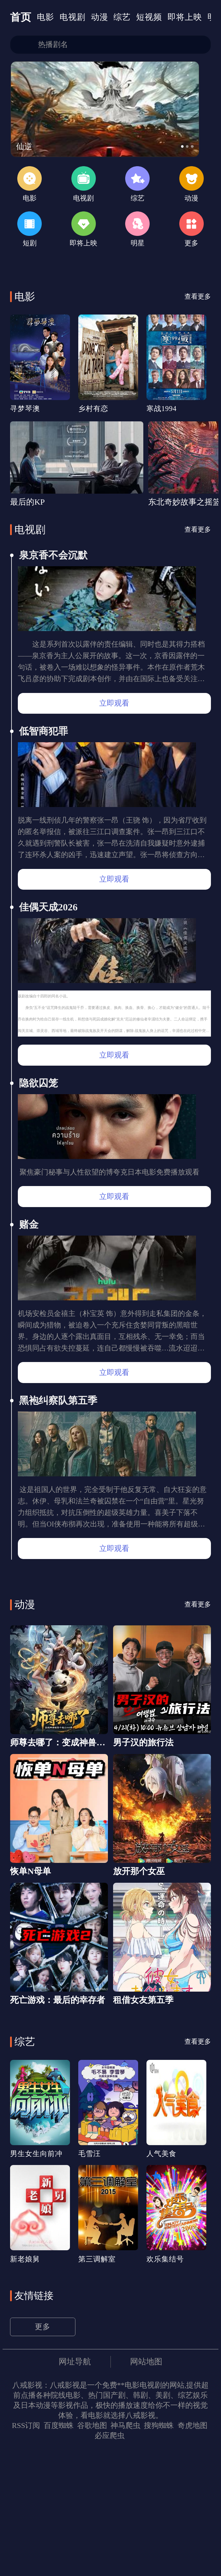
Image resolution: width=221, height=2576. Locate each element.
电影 (48, 18)
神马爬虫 (125, 2551)
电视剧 (77, 18)
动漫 (105, 18)
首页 (22, 18)
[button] (194, 155)
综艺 (130, 18)
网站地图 (149, 2486)
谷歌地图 (92, 2551)
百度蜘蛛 (58, 2551)
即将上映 (196, 18)
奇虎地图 (193, 2551)
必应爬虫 (110, 2561)
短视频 (158, 18)
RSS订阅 (25, 2551)
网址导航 (72, 2486)
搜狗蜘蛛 (159, 2551)
